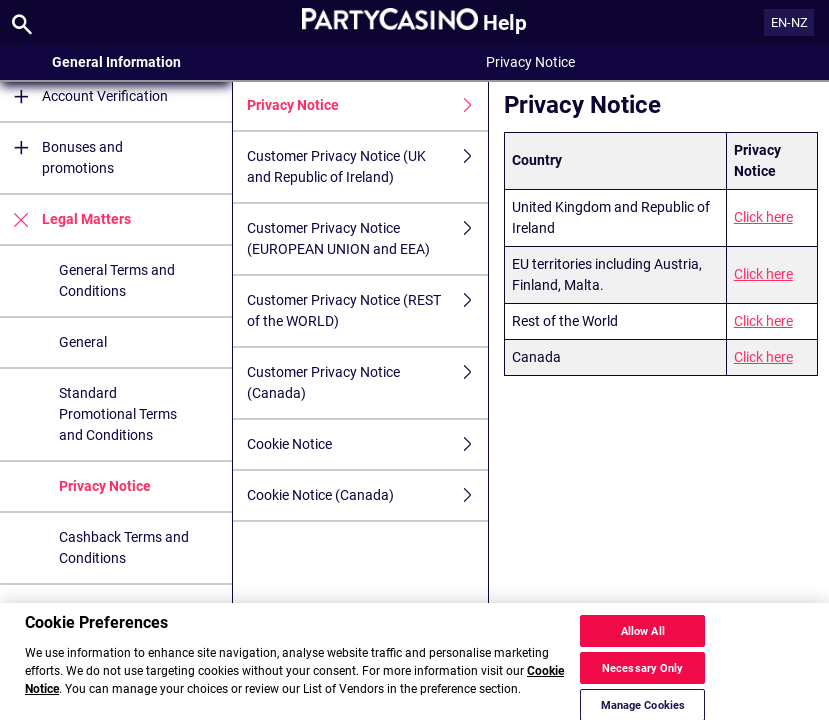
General (83, 342)
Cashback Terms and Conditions (124, 547)
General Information (116, 62)
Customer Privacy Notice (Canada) (367, 383)
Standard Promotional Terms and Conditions (118, 414)
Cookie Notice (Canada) (367, 495)
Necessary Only (643, 679)
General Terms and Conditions (117, 280)
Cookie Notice (367, 444)
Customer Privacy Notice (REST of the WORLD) (367, 311)
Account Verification (84, 96)
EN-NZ (789, 22)
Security (67, 609)
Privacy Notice (105, 486)
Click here (763, 217)
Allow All (643, 642)
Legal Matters (65, 219)
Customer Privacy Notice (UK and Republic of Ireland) (367, 167)
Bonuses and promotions (61, 158)
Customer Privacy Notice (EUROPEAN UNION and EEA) (367, 239)
